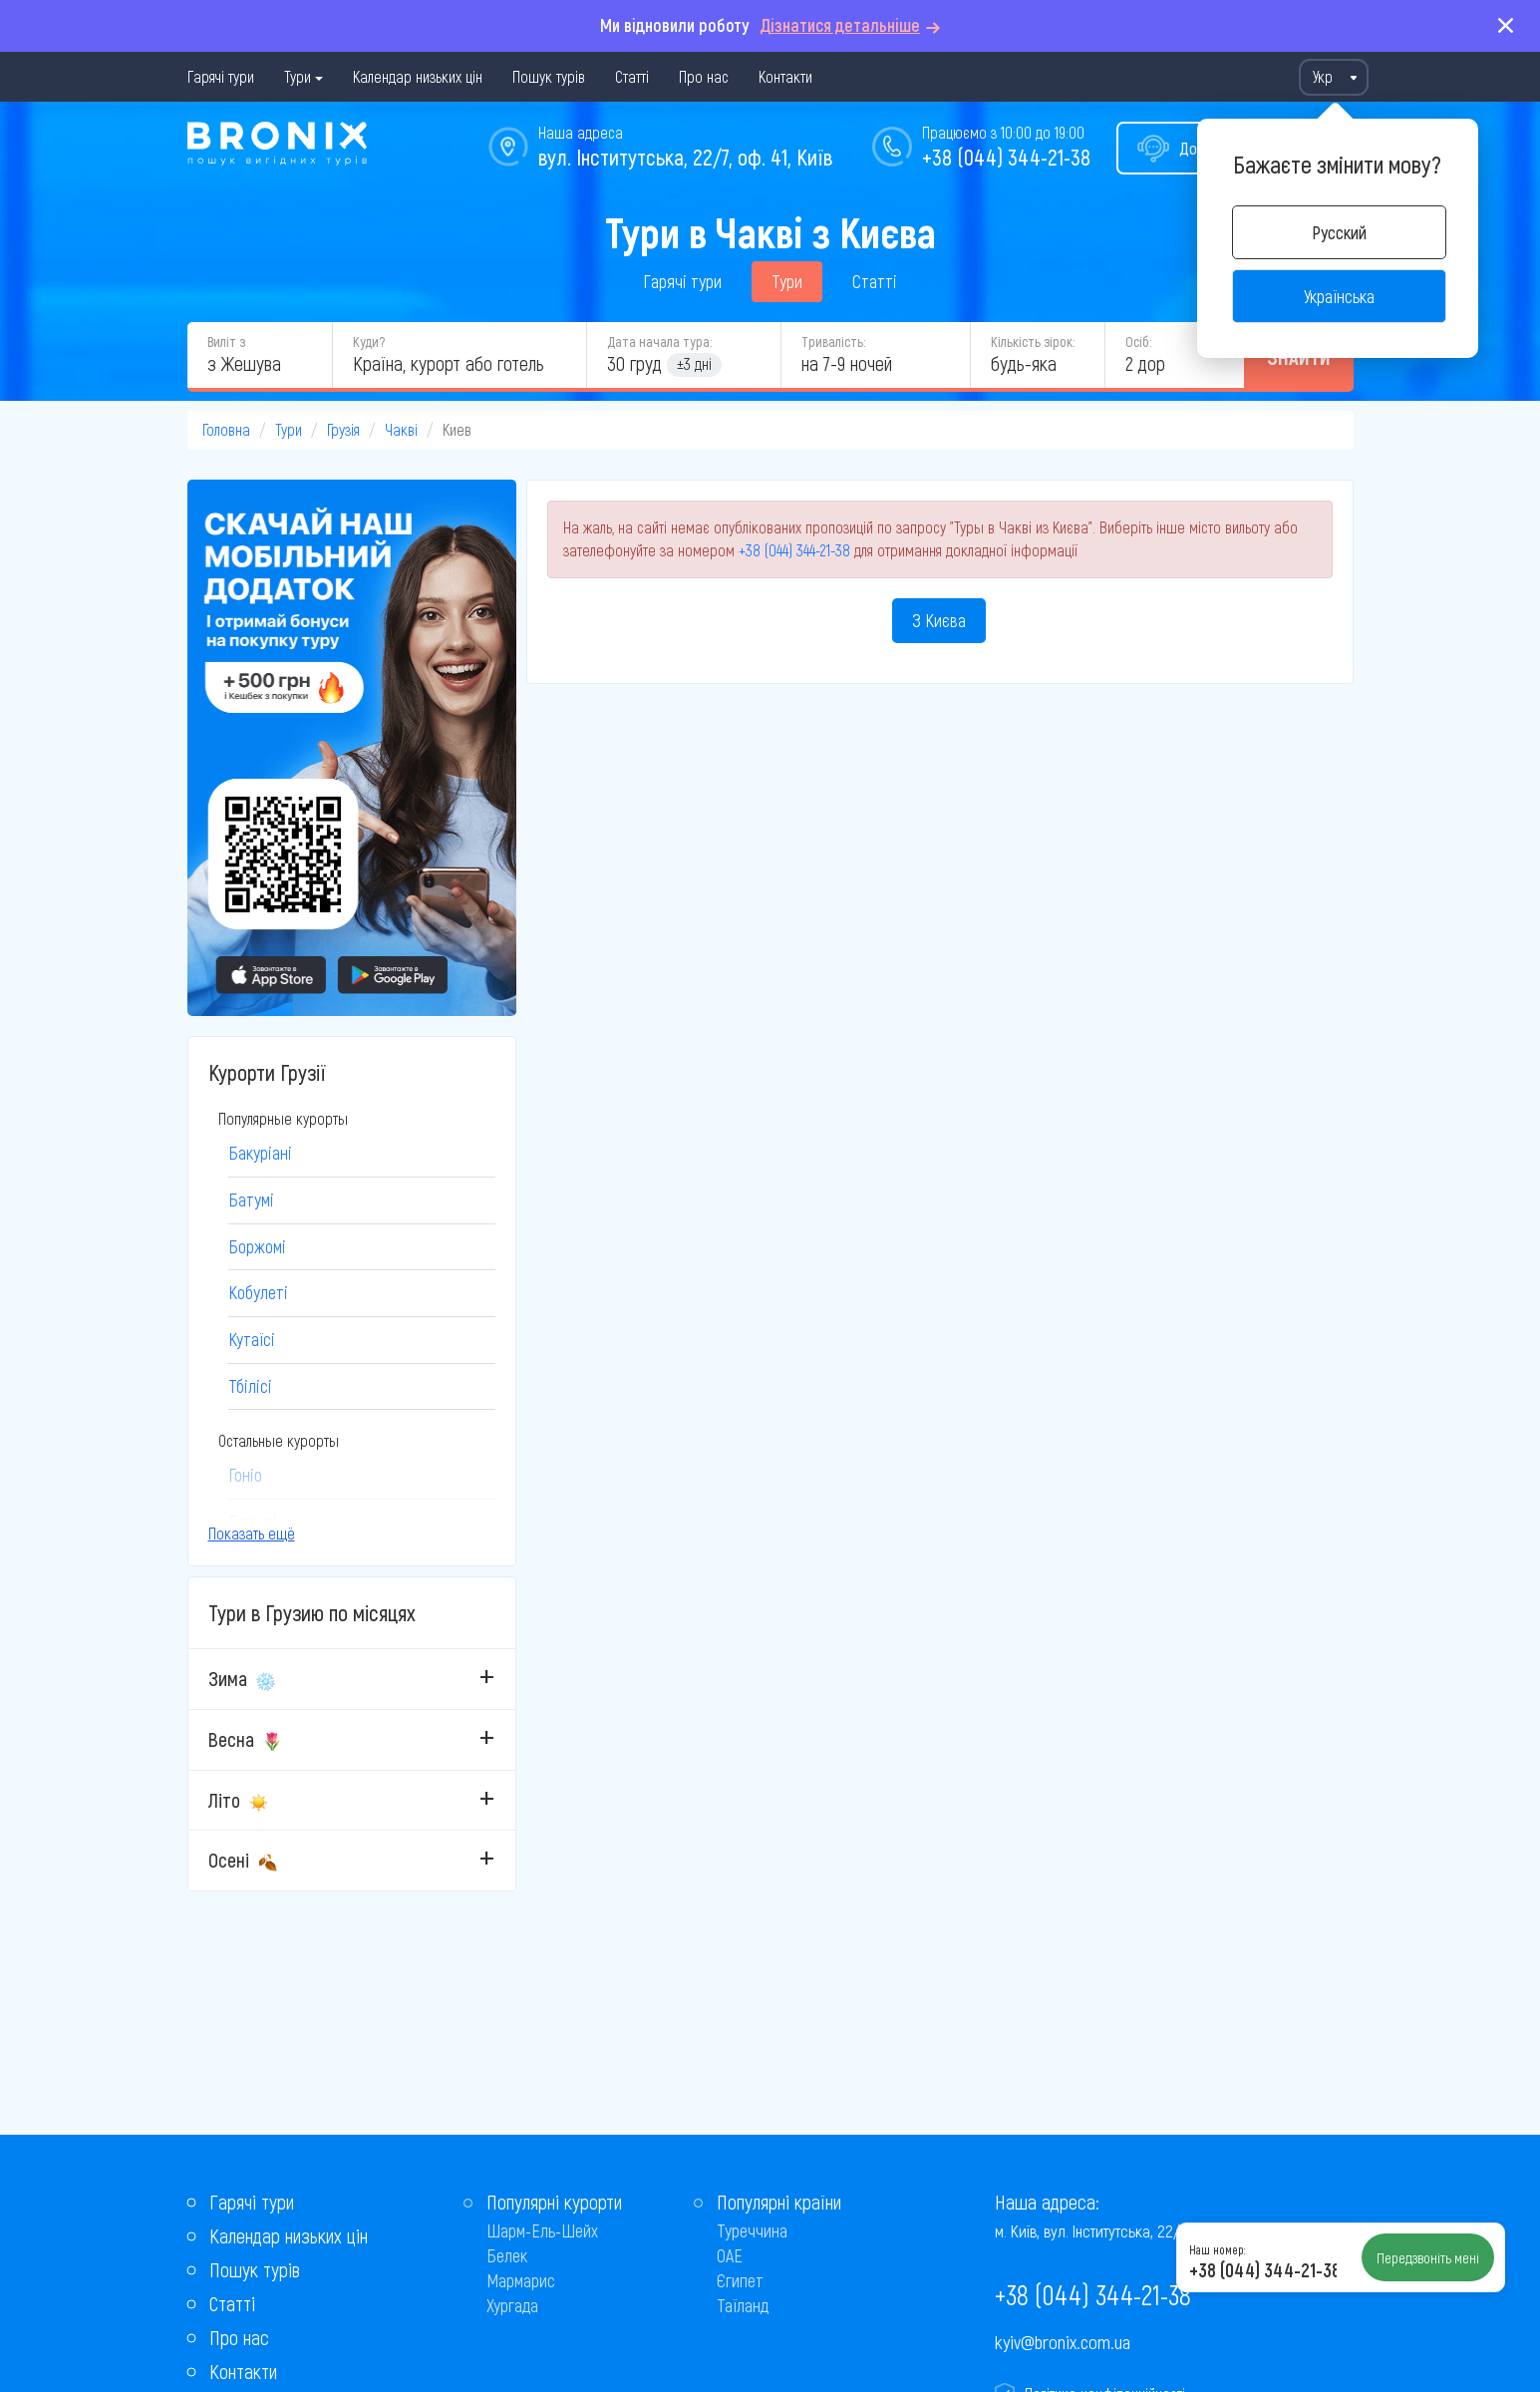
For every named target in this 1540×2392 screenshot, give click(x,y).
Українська (1339, 296)
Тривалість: (833, 341)
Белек (506, 2255)
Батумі (251, 1199)
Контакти (785, 76)
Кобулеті (258, 1292)
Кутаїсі (251, 1339)
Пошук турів (548, 76)
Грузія (343, 429)
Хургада (512, 2305)
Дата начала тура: (659, 341)
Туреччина (752, 2230)
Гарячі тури (220, 76)
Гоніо (245, 1475)
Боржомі (257, 1246)
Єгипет (740, 2280)
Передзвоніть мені (1428, 2257)
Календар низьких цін (417, 76)
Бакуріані (260, 1153)
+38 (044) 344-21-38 (1006, 157)
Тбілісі (250, 1386)
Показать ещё (251, 1533)
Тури (297, 76)
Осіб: (1138, 341)
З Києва (939, 620)
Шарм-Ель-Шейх (542, 2230)
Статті (632, 76)
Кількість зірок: (1033, 341)
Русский (1339, 232)
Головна (226, 429)
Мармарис (520, 2280)
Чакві (401, 429)
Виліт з (226, 341)
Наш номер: (1217, 2249)
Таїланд (743, 2305)
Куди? (369, 341)
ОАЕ (730, 2255)
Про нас (704, 76)
